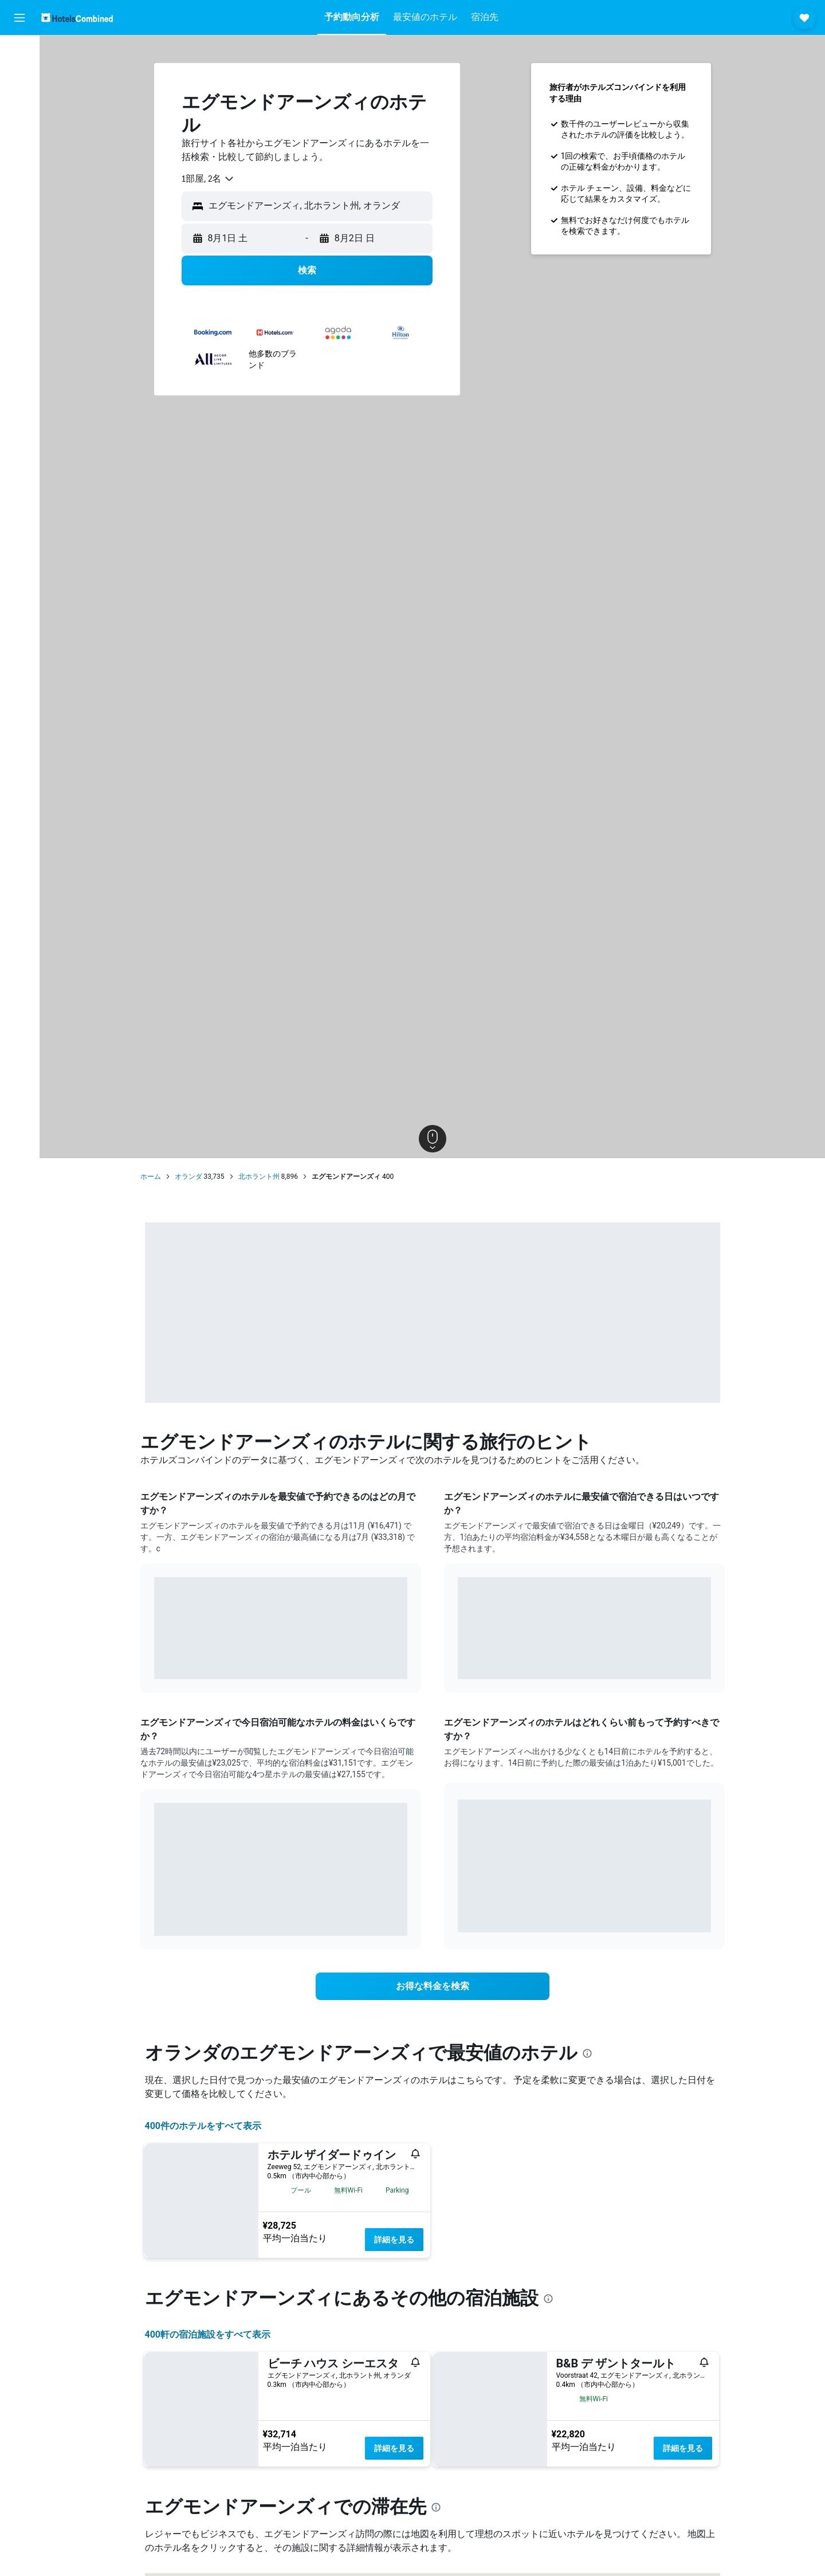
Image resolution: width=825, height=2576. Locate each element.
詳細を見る (394, 2239)
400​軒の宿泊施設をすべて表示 (208, 2334)
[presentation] (587, 2053)
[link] (432, 1986)
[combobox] (208, 179)
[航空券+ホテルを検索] (19, 124)
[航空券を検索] (19, 52)
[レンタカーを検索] (19, 100)
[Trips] (19, 181)
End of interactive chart (154, 1661)
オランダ (188, 1177)
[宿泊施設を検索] (19, 76)
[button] (19, 17)
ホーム (150, 1177)
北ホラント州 (259, 1177)
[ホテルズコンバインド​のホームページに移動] (77, 17)
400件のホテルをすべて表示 (203, 2125)
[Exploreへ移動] (19, 149)
